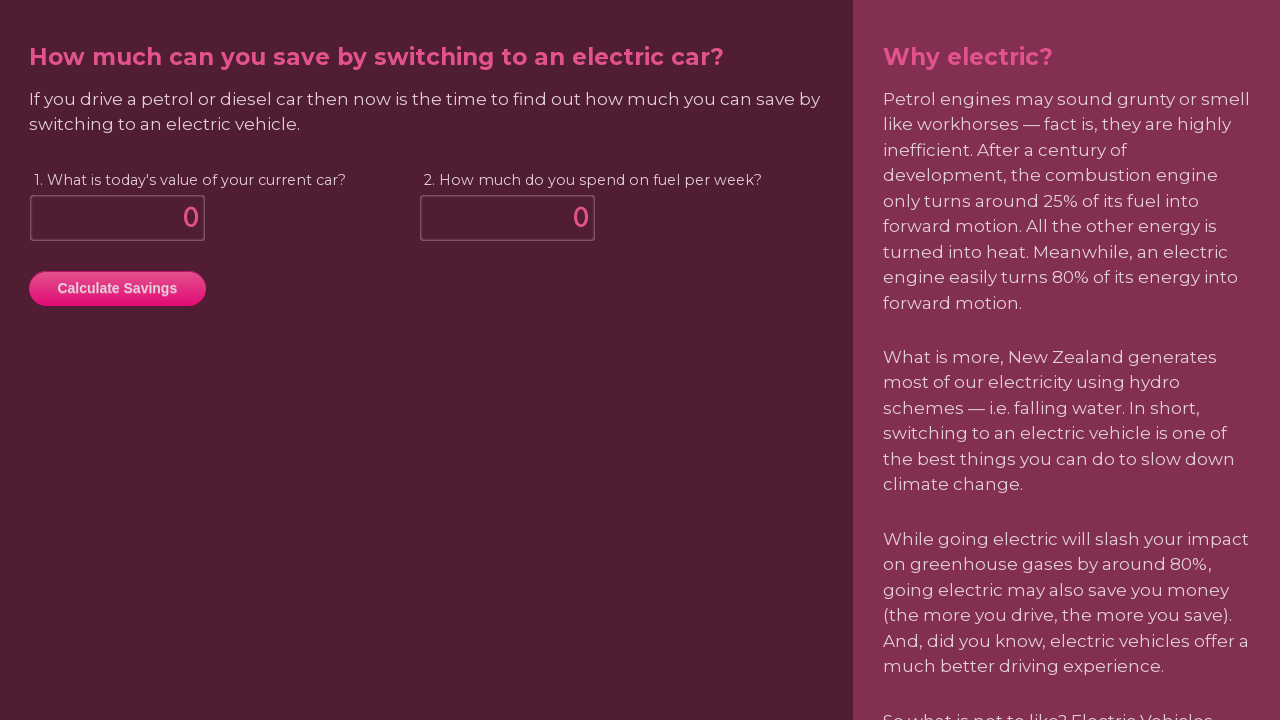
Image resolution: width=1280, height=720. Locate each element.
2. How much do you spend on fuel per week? (593, 180)
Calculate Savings (117, 288)
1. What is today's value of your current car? (190, 180)
